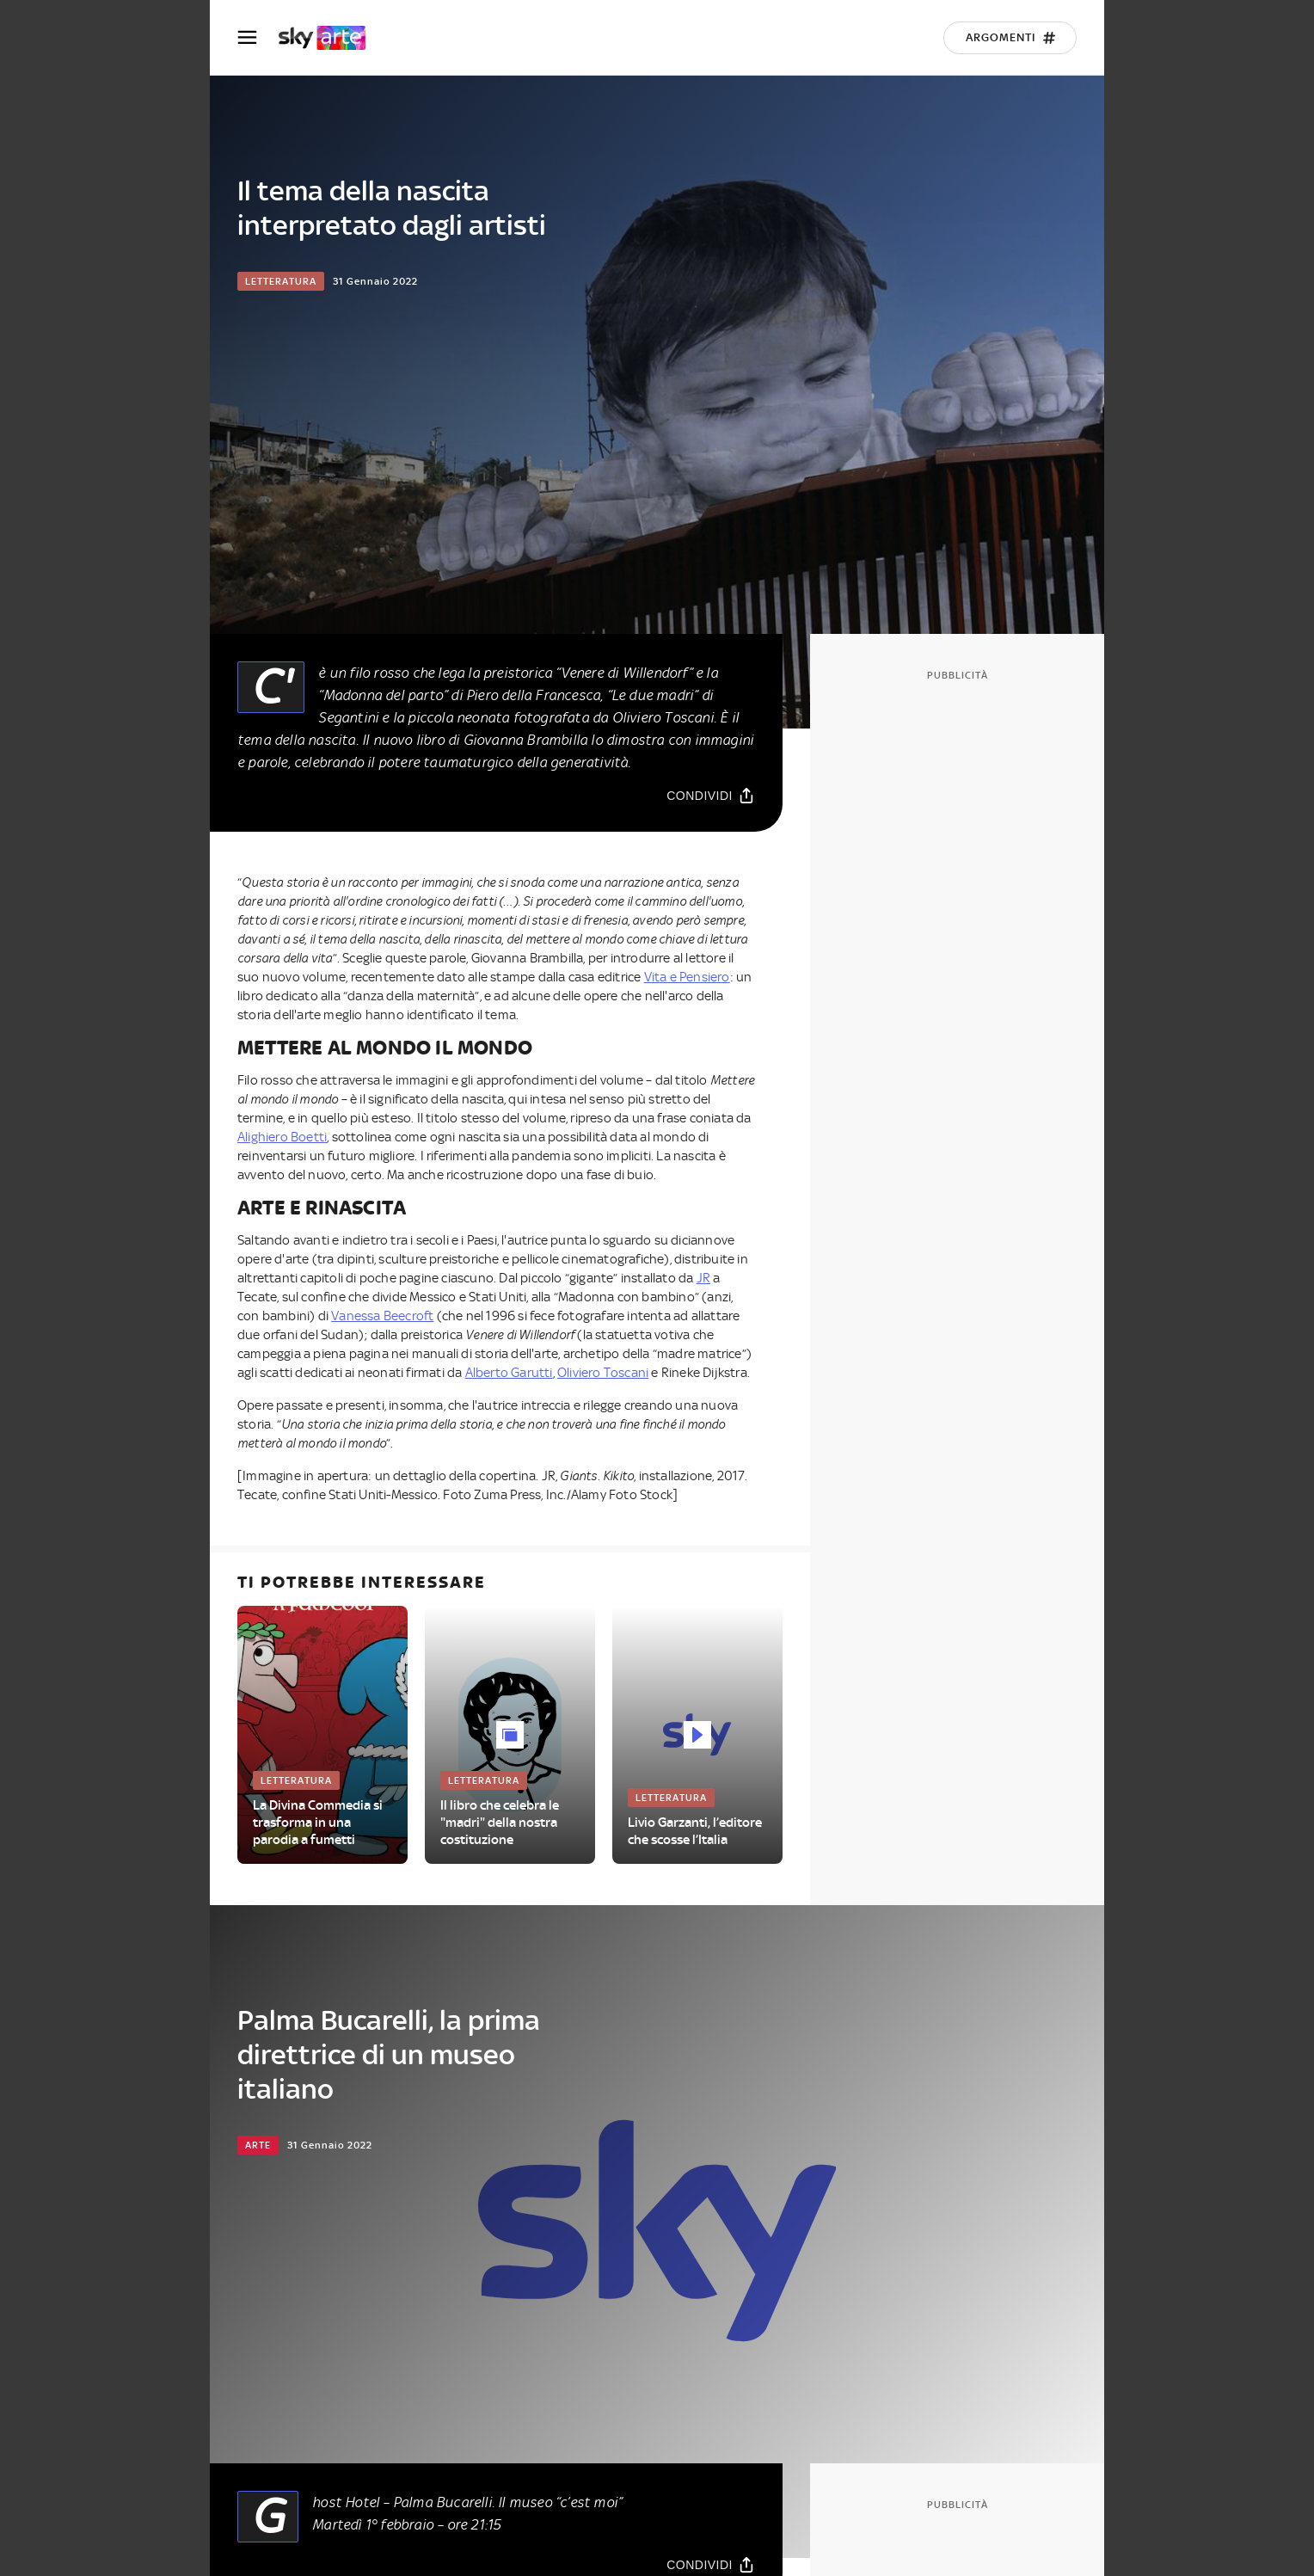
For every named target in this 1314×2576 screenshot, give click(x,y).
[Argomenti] (1010, 38)
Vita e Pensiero (687, 977)
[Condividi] (710, 795)
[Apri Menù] (258, 37)
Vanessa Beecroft (382, 1316)
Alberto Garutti (509, 1372)
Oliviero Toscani (602, 1372)
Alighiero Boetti (282, 1137)
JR (703, 1278)
